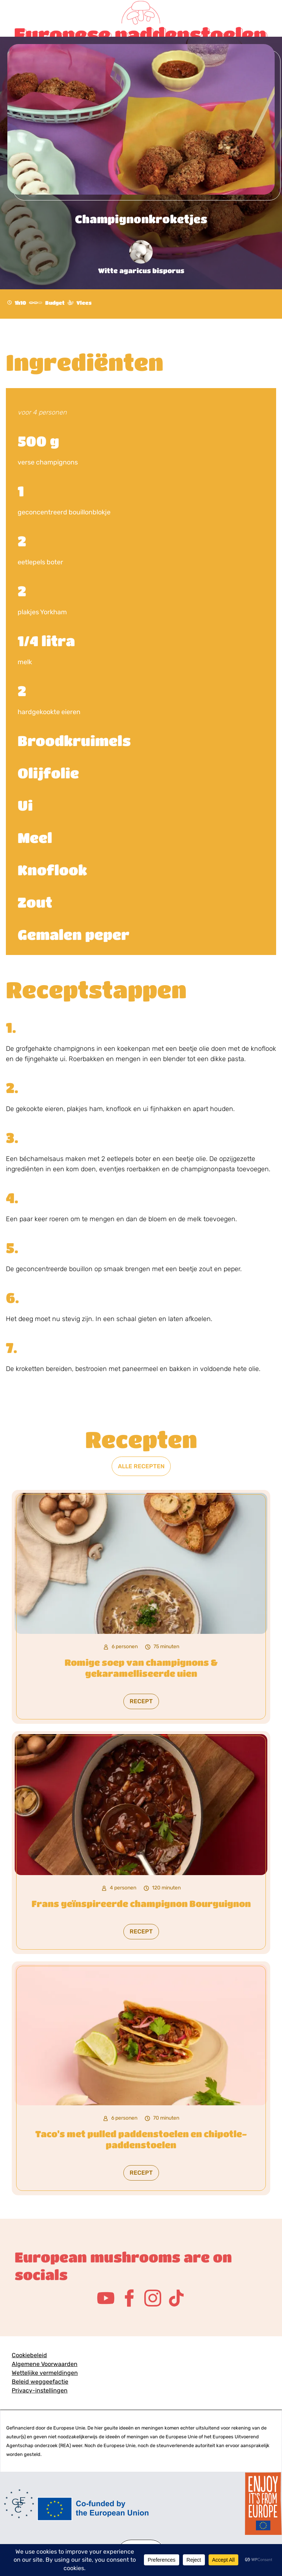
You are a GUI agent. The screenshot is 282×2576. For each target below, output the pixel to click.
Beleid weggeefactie (40, 2381)
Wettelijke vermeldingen (45, 2372)
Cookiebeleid (29, 2355)
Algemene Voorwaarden (44, 2363)
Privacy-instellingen (40, 2390)
